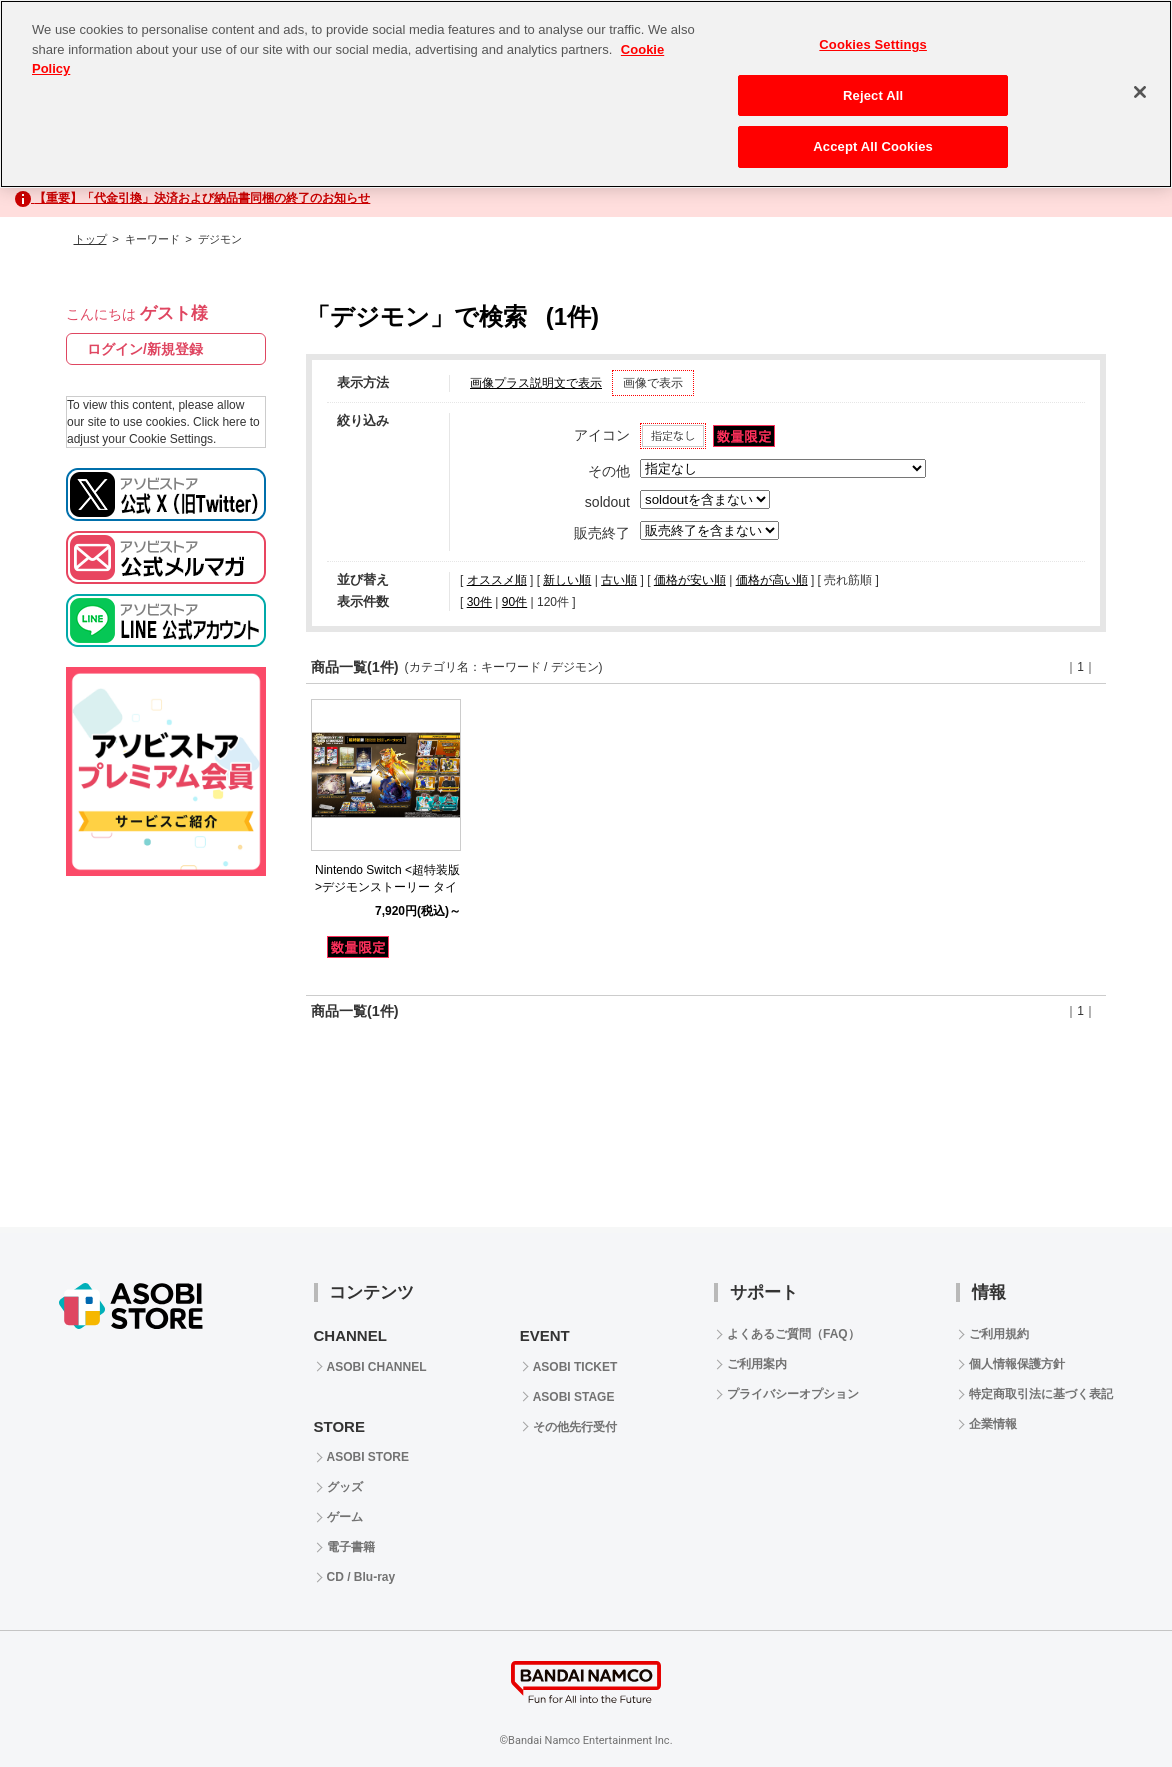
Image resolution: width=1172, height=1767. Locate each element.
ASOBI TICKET (575, 1367)
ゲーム (345, 1517)
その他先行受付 (575, 1427)
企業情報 (993, 1424)
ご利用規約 (999, 1334)
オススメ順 (497, 580)
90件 (514, 602)
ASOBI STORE (368, 1457)
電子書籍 (351, 1547)
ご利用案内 (757, 1364)
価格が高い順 (772, 580)
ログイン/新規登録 (145, 349)
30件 (479, 602)
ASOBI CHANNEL (377, 1367)
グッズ (345, 1487)
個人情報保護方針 (1017, 1364)
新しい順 (567, 580)
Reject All (873, 95)
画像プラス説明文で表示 (536, 383)
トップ (90, 239)
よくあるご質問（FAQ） (793, 1334)
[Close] (1140, 92)
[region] (586, 94)
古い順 (619, 580)
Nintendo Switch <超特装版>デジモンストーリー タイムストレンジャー (387, 887)
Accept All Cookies (873, 146)
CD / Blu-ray (361, 1577)
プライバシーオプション (793, 1394)
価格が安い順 (690, 580)
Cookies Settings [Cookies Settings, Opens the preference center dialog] (873, 44)
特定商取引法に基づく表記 (1041, 1394)
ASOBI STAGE (574, 1397)
